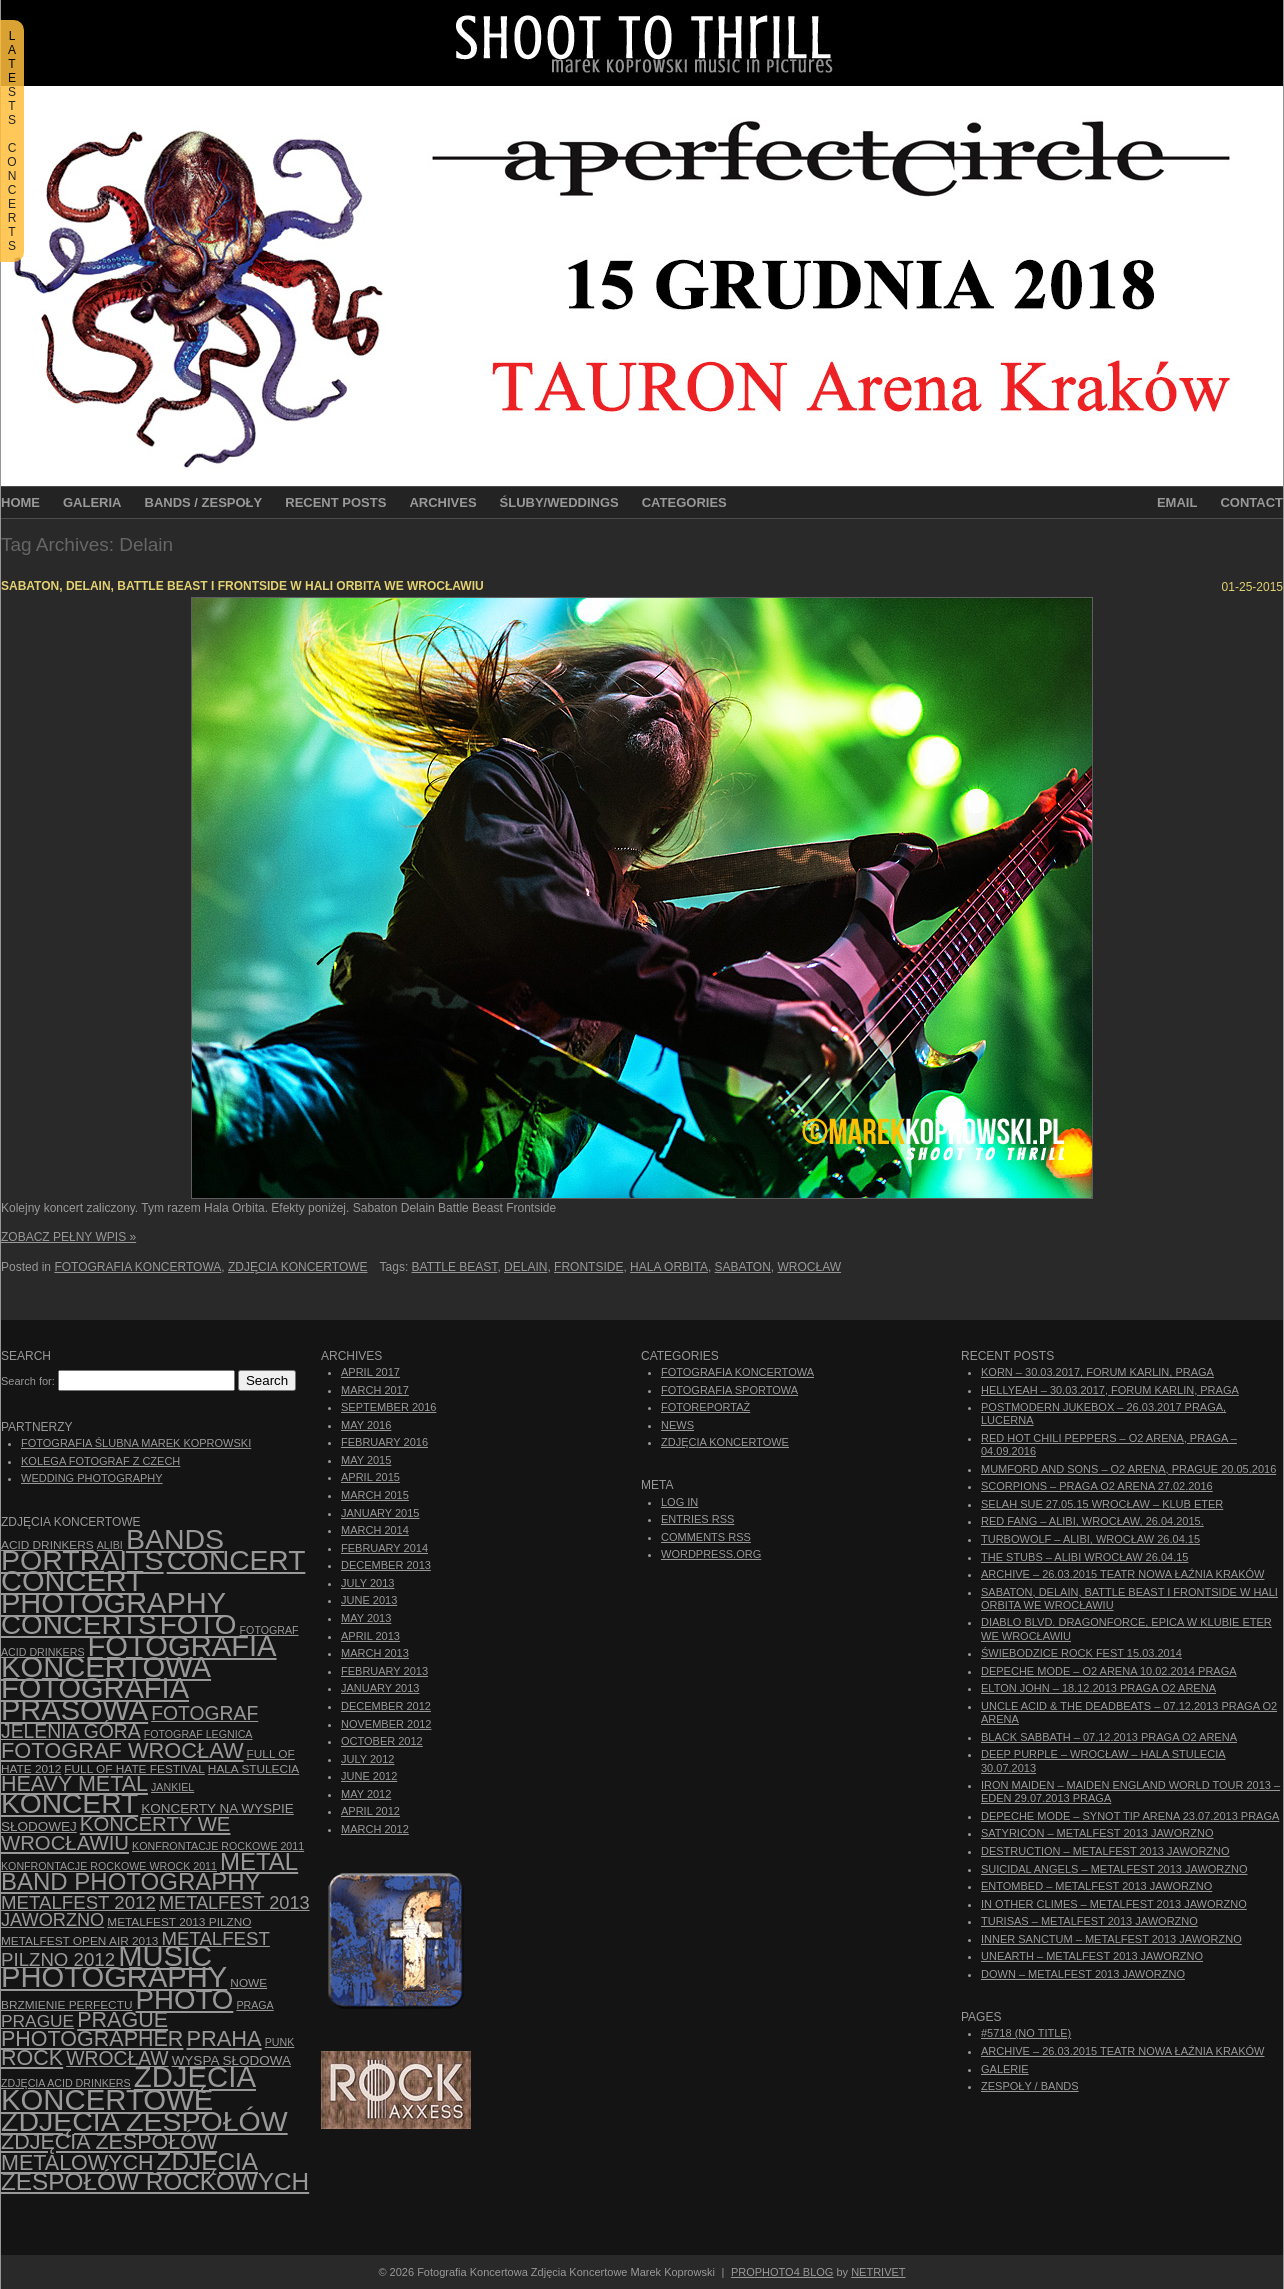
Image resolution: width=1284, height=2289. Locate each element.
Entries (697, 1519)
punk (280, 2042)
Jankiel (172, 1787)
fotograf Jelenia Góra (129, 1722)
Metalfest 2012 (78, 1902)
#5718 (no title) (1026, 2033)
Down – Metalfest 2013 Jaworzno (1083, 1974)
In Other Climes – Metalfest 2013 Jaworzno (1114, 1904)
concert (236, 1560)
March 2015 (375, 1495)
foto (198, 1624)
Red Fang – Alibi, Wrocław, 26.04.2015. (1092, 1521)
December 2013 (386, 1565)
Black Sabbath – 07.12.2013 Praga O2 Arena (1109, 1737)
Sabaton (743, 1267)
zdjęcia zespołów (144, 2121)
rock (32, 2058)
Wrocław (810, 1267)
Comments (706, 1537)
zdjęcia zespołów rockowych (155, 2171)
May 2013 (366, 1618)
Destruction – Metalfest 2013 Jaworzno (1105, 1851)
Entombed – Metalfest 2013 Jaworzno (1096, 1886)
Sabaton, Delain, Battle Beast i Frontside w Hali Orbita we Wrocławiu (242, 586)
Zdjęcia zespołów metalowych (109, 2152)
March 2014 (375, 1530)
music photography (114, 1966)
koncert (69, 1803)
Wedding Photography (92, 1478)
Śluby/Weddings (559, 502)
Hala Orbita (669, 1267)
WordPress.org (711, 1554)
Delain (525, 1267)
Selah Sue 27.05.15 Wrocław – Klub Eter (1102, 1504)
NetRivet (878, 2272)
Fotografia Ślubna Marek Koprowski (136, 1443)
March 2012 (375, 1829)
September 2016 (388, 1407)
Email (1177, 502)
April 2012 (370, 1811)
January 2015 (380, 1513)
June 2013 (369, 1600)
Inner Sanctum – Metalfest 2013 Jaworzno (1111, 1939)
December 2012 (386, 1706)
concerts (79, 1624)
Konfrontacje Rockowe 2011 (218, 1846)
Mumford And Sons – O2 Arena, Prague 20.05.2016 (1128, 1469)
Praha (223, 2038)
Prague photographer (92, 2029)
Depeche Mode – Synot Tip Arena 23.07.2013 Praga (1130, 1816)
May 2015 (366, 1460)
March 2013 (375, 1653)
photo (185, 1999)
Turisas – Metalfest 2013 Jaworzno (1089, 1921)
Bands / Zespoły (204, 502)
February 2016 (384, 1442)
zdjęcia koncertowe (128, 2087)
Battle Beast (455, 1267)
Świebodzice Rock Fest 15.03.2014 (1081, 1653)
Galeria (92, 502)
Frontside (588, 1267)
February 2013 (384, 1671)
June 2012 (369, 1776)
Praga (254, 2005)
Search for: (28, 1381)
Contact (1251, 502)
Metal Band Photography (149, 1871)
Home (20, 502)
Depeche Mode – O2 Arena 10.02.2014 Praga (1109, 1671)
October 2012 (382, 1741)
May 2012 (366, 1794)
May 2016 (366, 1425)
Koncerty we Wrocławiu (115, 1833)
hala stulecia (253, 1769)
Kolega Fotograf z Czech (100, 1461)
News (677, 1425)
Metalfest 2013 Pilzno (179, 1922)
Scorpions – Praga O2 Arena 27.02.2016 (1097, 1486)
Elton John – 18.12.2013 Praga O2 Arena (1098, 1688)
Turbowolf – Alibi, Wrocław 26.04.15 (1090, 1539)
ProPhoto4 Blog (782, 2272)
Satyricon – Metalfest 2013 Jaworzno (1097, 1833)
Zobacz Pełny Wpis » (68, 1237)
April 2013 (370, 1636)
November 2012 (386, 1724)
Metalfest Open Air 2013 (79, 1941)
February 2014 (384, 1548)
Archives (442, 502)
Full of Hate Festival (134, 1769)
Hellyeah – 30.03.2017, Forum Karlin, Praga (1110, 1390)
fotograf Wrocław (122, 1750)
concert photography (113, 1591)
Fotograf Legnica (198, 1734)
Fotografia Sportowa (729, 1390)
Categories (684, 502)
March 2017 (375, 1390)
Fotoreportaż (705, 1407)
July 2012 (367, 1759)
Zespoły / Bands (1030, 2086)
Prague (37, 2021)
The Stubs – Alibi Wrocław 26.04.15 (1084, 1557)
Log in (679, 1502)
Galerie (1005, 2069)
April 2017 (370, 1372)
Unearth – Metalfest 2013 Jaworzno (1092, 1956)
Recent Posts (335, 502)
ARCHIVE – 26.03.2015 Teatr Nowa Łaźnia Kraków (1122, 1574)
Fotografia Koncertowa (137, 1267)
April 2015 (370, 1477)
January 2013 (380, 1688)
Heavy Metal (74, 1784)
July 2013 (367, 1583)
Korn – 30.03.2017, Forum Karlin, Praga (1097, 1372)
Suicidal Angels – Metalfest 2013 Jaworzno (1114, 1869)
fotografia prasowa (95, 1698)
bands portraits (112, 1549)
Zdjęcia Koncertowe (298, 1267)
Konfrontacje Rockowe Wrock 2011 (109, 1866)
